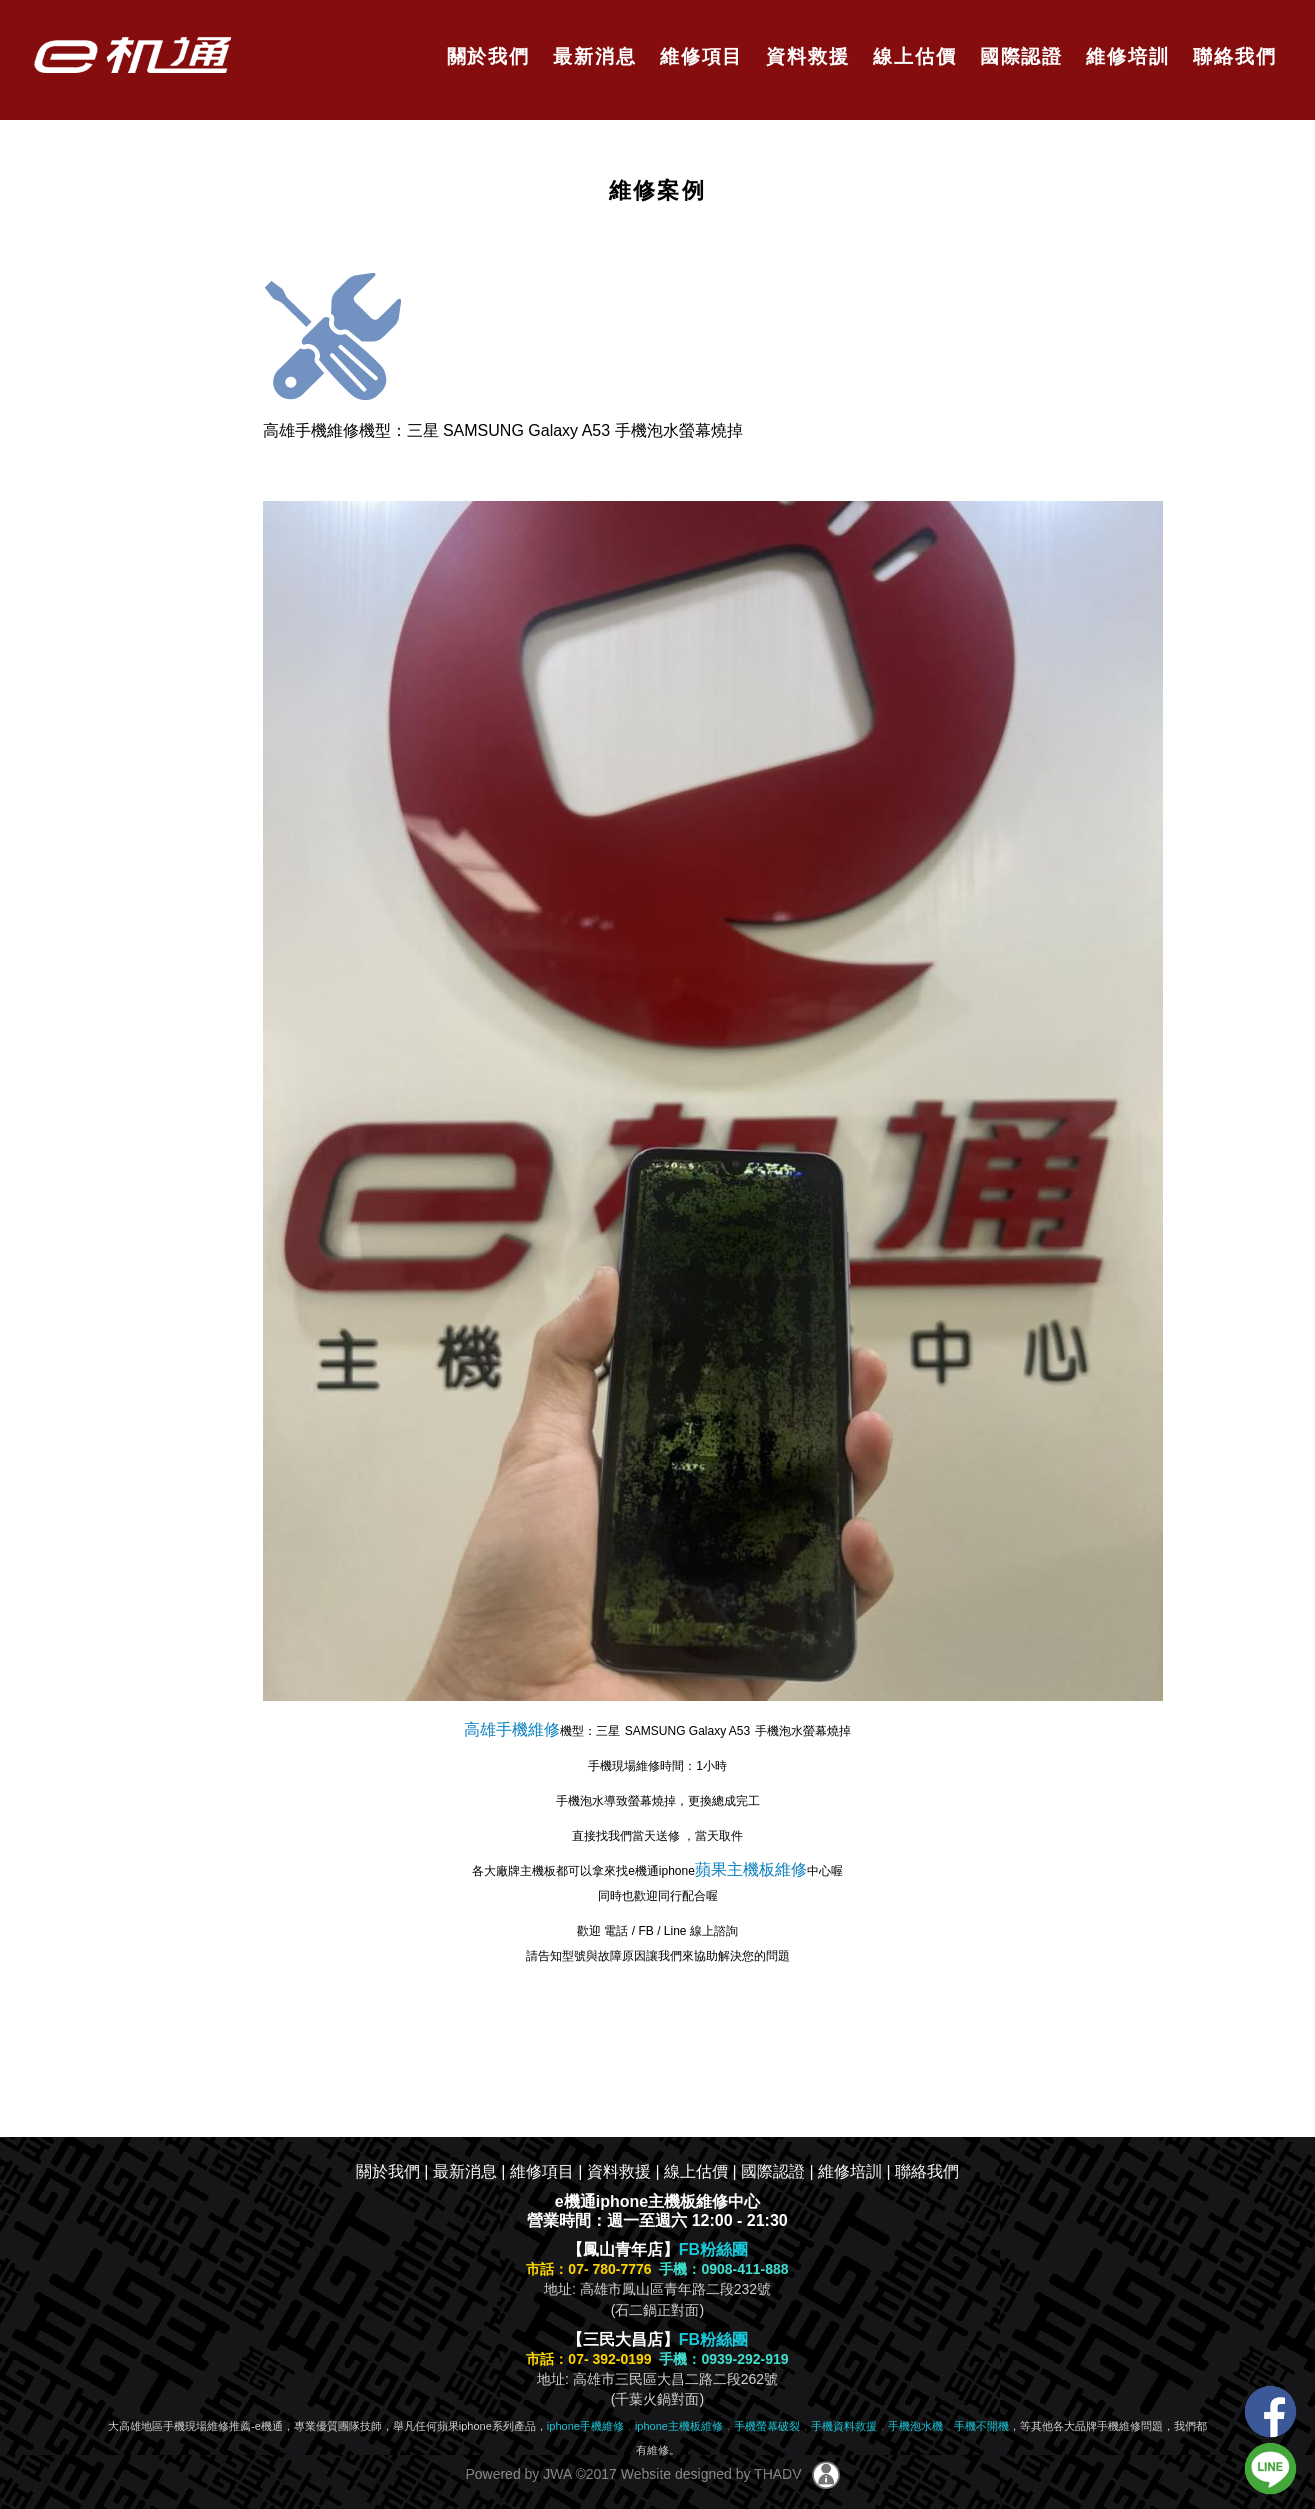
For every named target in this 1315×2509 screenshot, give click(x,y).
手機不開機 (981, 2426)
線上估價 (911, 56)
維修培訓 (1124, 56)
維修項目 (698, 56)
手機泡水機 (915, 2426)
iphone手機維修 (585, 2426)
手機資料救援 (844, 2426)
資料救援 (804, 56)
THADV (777, 2474)
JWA (555, 2474)
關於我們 (484, 56)
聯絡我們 (1231, 56)
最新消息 (591, 56)
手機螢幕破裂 (767, 2426)
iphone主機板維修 (679, 2426)
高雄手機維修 (512, 1729)
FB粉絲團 (713, 2249)
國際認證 (1017, 56)
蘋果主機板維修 (751, 1869)
